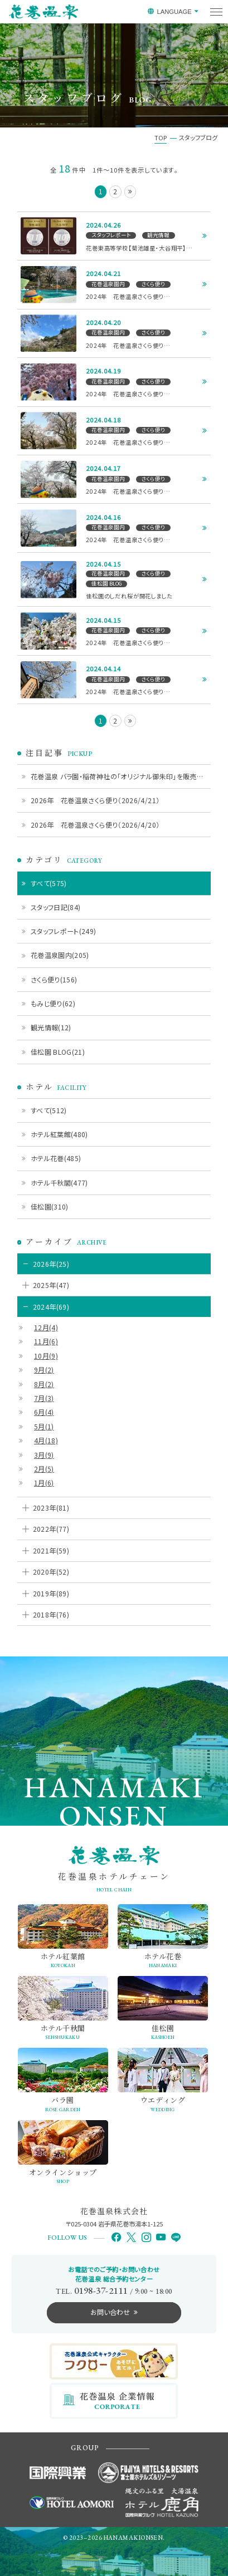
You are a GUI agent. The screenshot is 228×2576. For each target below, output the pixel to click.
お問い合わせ (110, 2312)
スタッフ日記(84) (56, 907)
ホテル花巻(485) (56, 1158)
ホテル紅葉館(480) (59, 1134)
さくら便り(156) (54, 979)
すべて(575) (49, 883)
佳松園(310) (50, 1206)
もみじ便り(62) (53, 1003)
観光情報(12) (51, 1027)
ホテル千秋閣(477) (59, 1182)
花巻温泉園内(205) (60, 955)
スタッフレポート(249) (63, 931)
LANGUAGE (174, 11)
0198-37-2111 (101, 2290)
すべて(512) (49, 1110)
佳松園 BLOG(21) (58, 1051)
